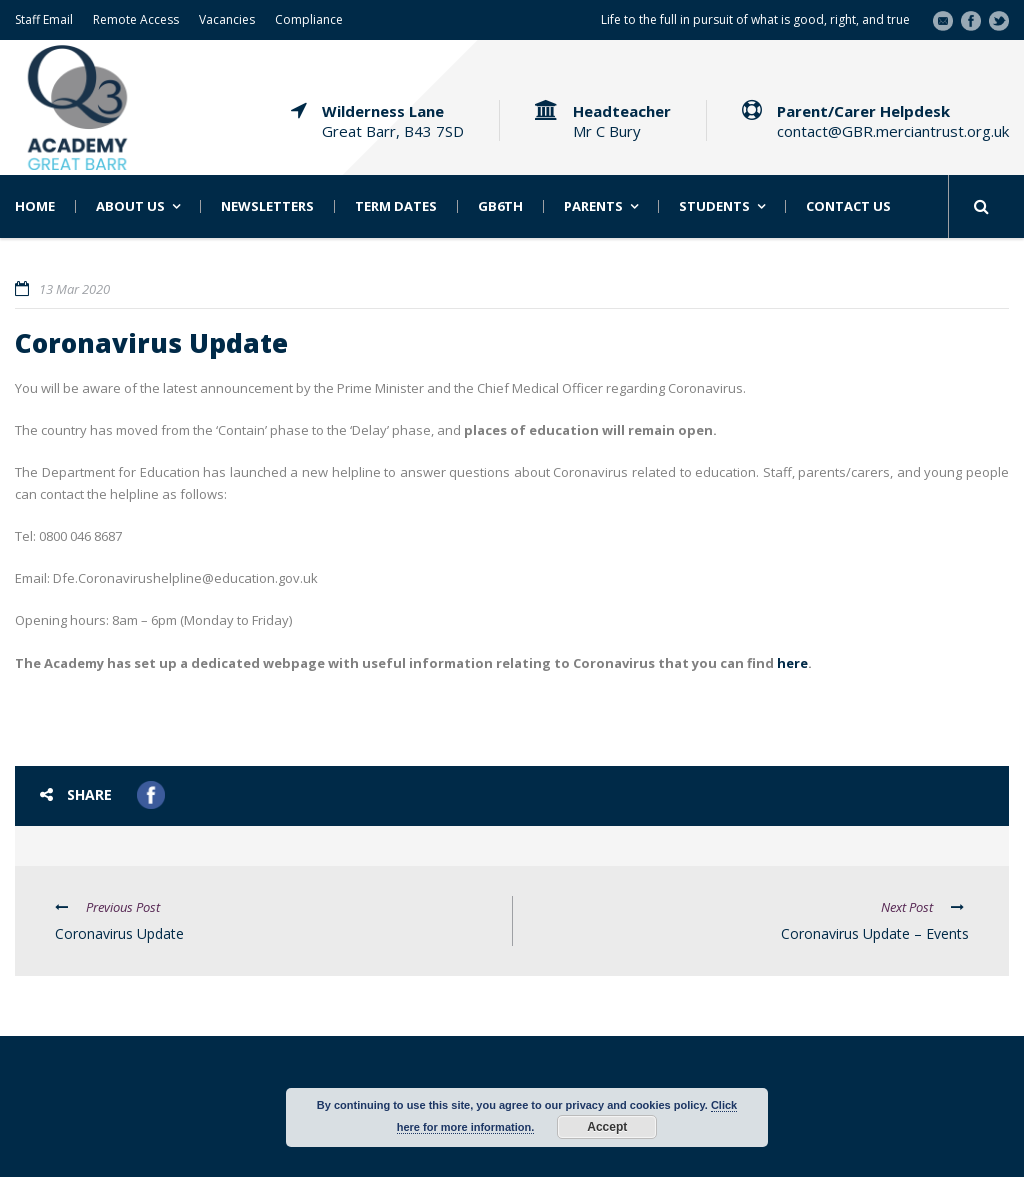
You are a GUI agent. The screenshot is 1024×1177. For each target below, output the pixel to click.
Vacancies (227, 19)
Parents (593, 206)
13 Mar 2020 (74, 289)
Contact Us (848, 206)
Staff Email (44, 19)
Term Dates (396, 206)
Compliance (309, 19)
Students (714, 206)
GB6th (500, 206)
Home (35, 206)
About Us (130, 206)
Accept (607, 1127)
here (792, 663)
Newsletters (267, 206)
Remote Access (136, 19)
